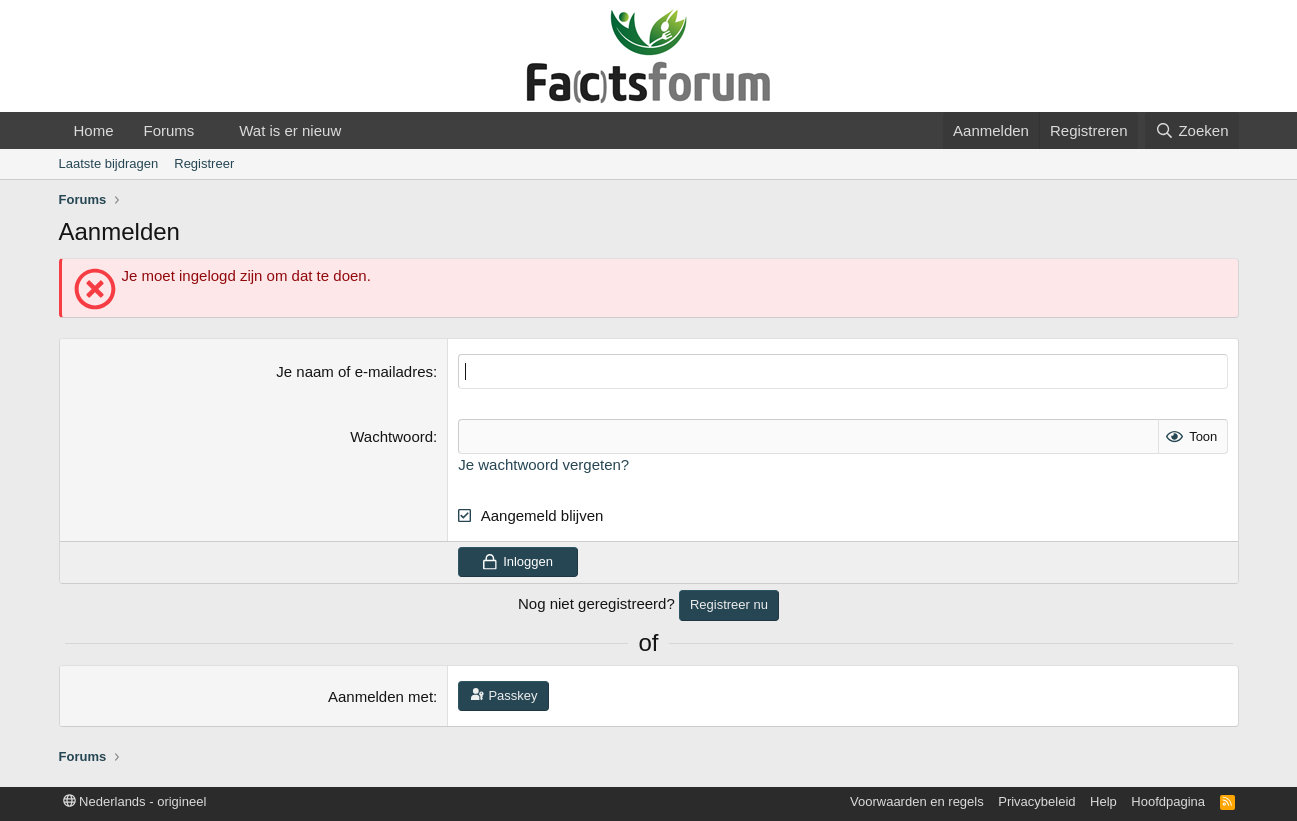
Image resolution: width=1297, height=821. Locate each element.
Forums (169, 130)
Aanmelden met (380, 696)
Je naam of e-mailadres (354, 371)
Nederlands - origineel (135, 801)
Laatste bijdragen (109, 163)
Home (94, 130)
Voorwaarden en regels (917, 801)
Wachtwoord (391, 436)
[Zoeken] (1192, 130)
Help (1103, 801)
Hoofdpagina (1168, 801)
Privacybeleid (1036, 801)
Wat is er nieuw (290, 130)
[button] (210, 130)
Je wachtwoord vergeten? (543, 464)
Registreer (204, 163)
